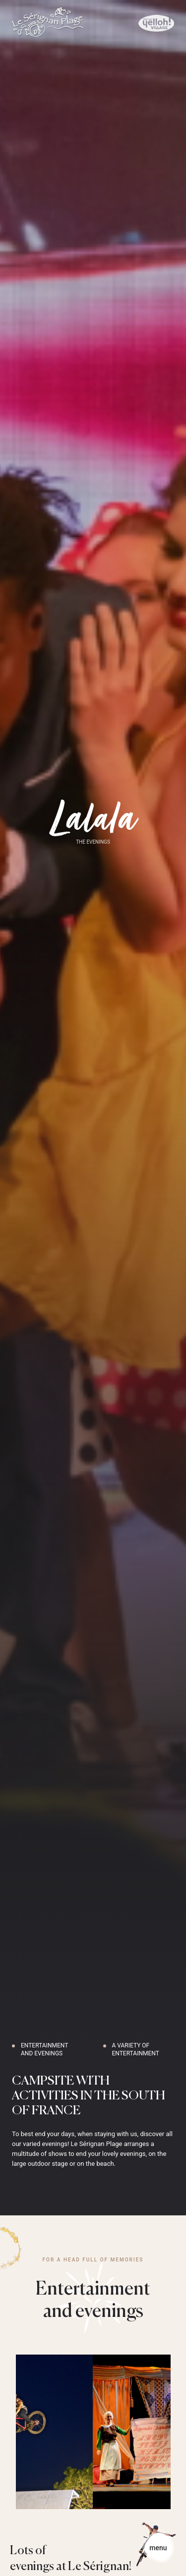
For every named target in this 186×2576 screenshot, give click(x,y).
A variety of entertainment (135, 2049)
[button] (15, 2565)
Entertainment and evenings (44, 2049)
